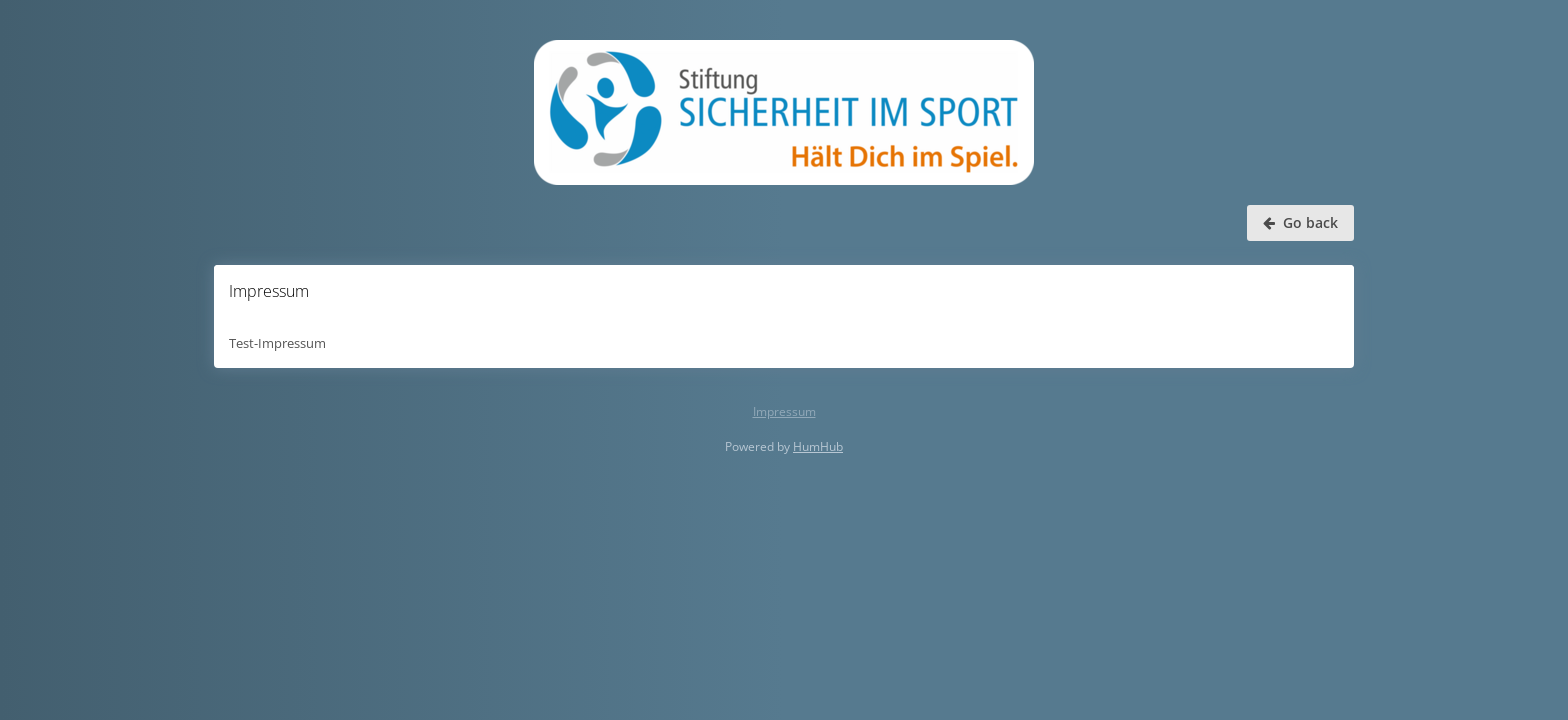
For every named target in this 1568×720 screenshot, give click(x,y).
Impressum (784, 411)
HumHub (818, 446)
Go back (1300, 222)
